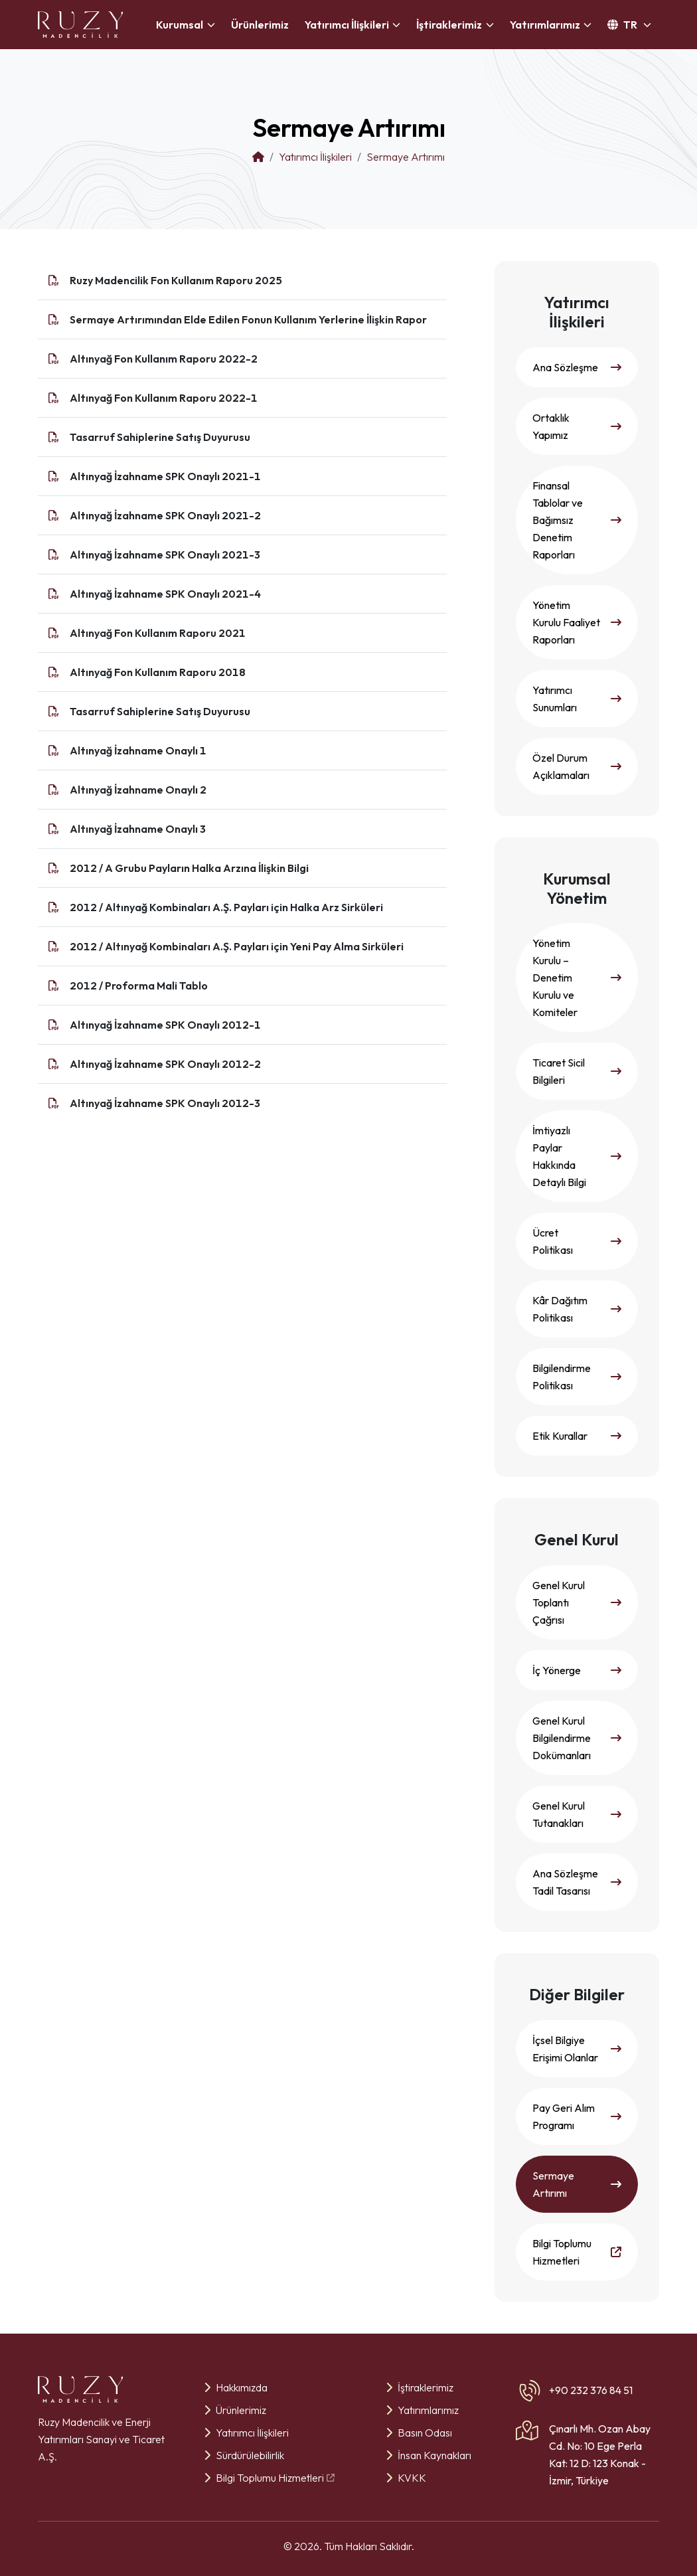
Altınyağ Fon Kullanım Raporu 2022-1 (164, 397)
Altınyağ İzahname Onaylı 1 (138, 750)
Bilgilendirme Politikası (576, 1376)
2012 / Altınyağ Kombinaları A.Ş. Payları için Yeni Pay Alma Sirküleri (237, 946)
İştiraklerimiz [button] (449, 24)
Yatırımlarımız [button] (545, 24)
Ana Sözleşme (576, 367)
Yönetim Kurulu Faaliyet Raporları (576, 622)
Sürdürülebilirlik (244, 2455)
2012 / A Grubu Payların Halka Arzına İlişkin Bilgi (189, 868)
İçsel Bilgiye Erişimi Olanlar (576, 2048)
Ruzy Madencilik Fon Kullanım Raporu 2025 (176, 280)
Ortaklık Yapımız (576, 426)
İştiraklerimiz (419, 2387)
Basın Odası (419, 2432)
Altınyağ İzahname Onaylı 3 (138, 828)
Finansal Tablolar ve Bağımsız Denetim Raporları (576, 520)
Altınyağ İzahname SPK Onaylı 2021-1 (165, 476)
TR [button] (623, 24)
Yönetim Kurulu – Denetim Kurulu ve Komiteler (576, 977)
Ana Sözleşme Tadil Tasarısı (576, 1882)
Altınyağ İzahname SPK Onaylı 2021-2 (165, 515)
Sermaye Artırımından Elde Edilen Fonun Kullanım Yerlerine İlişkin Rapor (248, 319)
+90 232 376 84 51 (591, 2390)
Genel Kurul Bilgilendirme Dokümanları (576, 1738)
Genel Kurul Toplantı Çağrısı (576, 1602)
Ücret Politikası (576, 1241)
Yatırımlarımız (422, 2410)
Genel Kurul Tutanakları (576, 1814)
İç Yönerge (576, 1670)
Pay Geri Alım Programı (576, 2116)
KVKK (406, 2477)
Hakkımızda (236, 2387)
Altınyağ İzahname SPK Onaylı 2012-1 (165, 1024)
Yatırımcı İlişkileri (246, 2432)
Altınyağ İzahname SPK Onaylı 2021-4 (165, 593)
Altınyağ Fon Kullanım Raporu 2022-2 (164, 358)
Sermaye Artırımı (576, 2184)
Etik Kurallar (576, 1435)
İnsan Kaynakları (428, 2455)
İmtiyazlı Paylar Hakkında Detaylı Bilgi (576, 1156)
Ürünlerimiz (260, 24)
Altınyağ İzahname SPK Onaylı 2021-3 (165, 554)
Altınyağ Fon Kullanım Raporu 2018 (158, 672)
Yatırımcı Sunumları (576, 698)
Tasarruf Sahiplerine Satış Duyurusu (160, 437)
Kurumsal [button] (179, 24)
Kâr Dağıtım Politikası (576, 1309)
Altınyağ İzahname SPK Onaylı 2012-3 (165, 1103)
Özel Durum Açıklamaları (576, 766)
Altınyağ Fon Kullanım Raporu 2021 (158, 633)
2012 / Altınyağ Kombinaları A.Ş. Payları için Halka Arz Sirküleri (226, 907)
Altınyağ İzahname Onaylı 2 (138, 789)
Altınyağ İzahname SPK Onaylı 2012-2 (165, 1064)
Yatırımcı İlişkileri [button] (347, 24)
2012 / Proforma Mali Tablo (139, 985)
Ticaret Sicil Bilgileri (576, 1071)
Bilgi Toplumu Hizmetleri (576, 2252)
